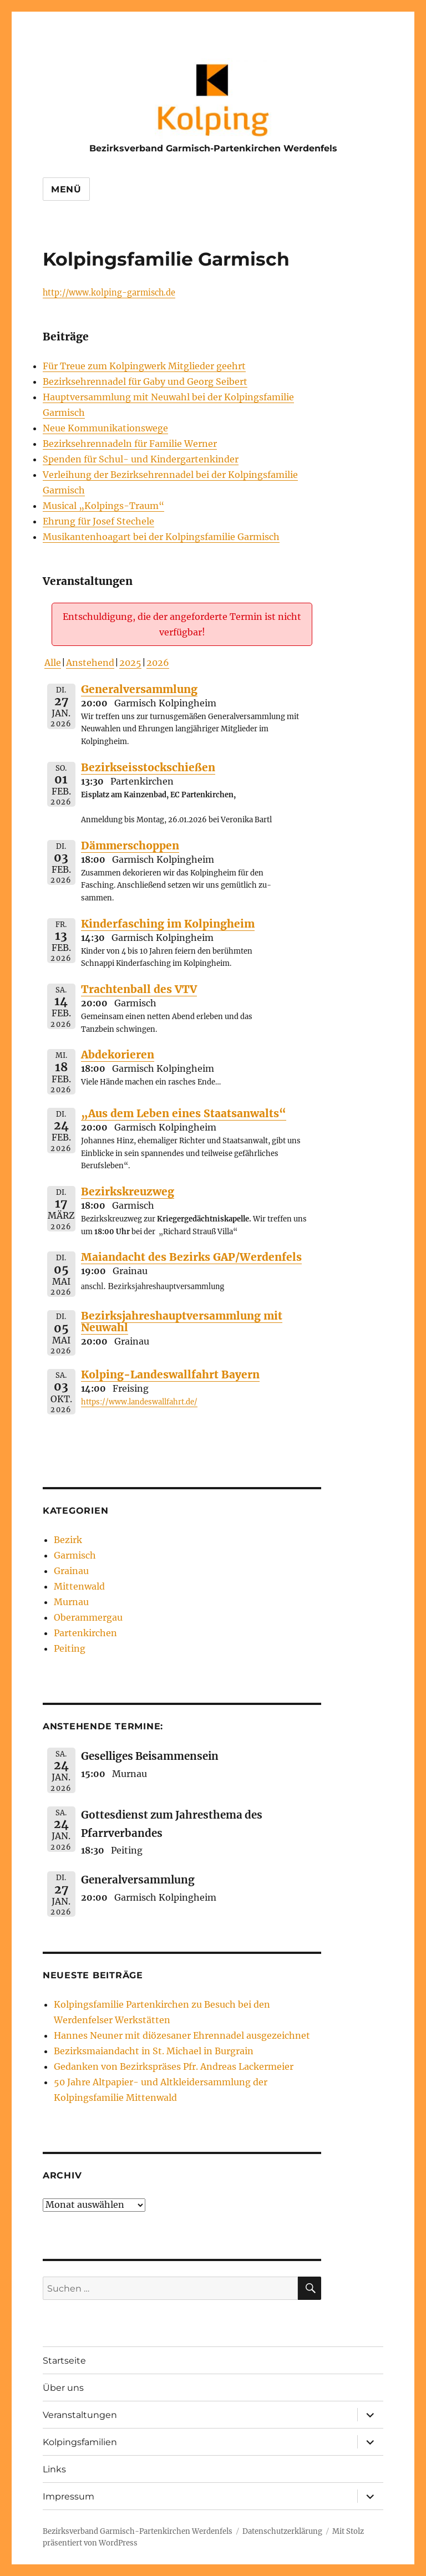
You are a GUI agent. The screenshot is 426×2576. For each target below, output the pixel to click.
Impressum (68, 2496)
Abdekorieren (117, 1054)
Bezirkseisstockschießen (148, 767)
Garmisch (75, 1555)
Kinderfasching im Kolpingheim (168, 923)
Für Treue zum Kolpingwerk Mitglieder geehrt (144, 365)
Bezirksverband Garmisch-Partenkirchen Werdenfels (213, 148)
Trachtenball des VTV (139, 989)
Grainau (71, 1570)
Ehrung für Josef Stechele (98, 521)
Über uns (63, 2387)
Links (54, 2469)
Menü (66, 189)
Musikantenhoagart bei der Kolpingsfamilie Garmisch (161, 536)
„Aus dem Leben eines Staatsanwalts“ (183, 1113)
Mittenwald (79, 1586)
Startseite (64, 2360)
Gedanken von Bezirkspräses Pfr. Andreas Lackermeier (173, 2066)
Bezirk (68, 1539)
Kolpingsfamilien (80, 2442)
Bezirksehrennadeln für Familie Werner (130, 443)
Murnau (71, 1601)
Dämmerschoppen (130, 845)
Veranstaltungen (80, 2415)
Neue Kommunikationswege (105, 428)
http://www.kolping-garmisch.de (109, 293)
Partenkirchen (85, 1632)
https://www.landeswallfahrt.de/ (139, 1402)
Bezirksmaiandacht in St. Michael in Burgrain (153, 2050)
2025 (130, 662)
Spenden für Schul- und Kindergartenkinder (141, 459)
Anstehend (90, 662)
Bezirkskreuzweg (127, 1191)
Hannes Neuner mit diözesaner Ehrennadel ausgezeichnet (182, 2035)
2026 (157, 662)
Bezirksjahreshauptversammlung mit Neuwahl (181, 1321)
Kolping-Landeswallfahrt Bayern (170, 1374)
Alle (52, 662)
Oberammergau (88, 1617)
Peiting (69, 1648)
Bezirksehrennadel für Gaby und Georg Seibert (145, 381)
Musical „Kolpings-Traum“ (103, 505)
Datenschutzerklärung (282, 2531)
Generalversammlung (139, 689)
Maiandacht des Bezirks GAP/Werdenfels (191, 1257)
